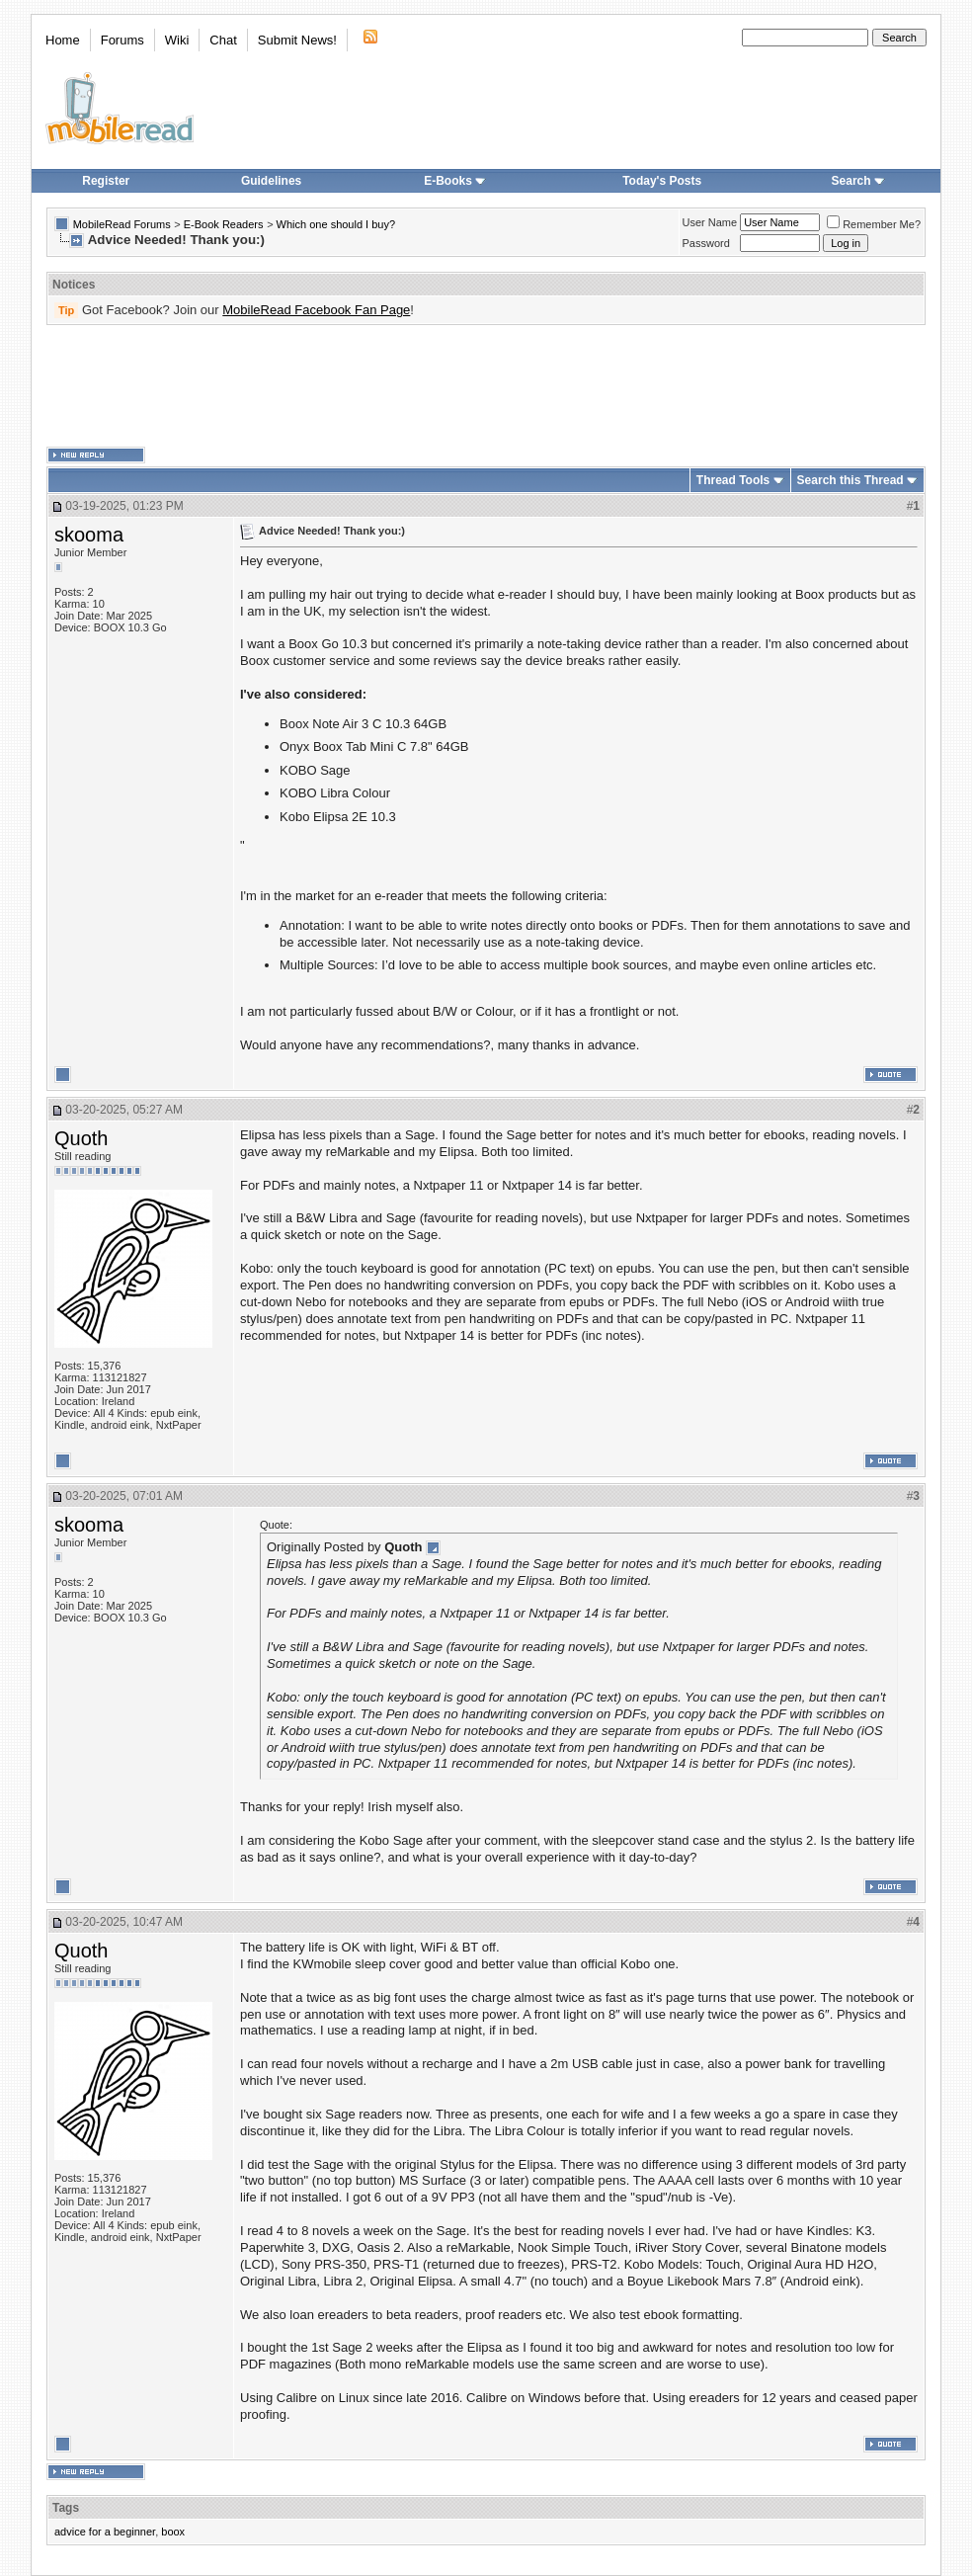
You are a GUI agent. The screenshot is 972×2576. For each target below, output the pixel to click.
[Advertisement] (486, 386)
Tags (65, 2508)
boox (173, 2531)
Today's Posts (661, 181)
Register (105, 181)
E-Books (455, 181)
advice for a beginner (104, 2531)
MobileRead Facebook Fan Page (316, 309)
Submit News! (297, 40)
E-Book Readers (224, 224)
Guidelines (271, 181)
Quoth (81, 1138)
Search (858, 181)
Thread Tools (733, 480)
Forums (122, 40)
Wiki (177, 40)
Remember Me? (874, 224)
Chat (222, 40)
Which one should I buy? (336, 224)
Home (62, 40)
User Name (710, 222)
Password (706, 243)
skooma (88, 534)
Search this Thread (850, 480)
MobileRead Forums (122, 224)
